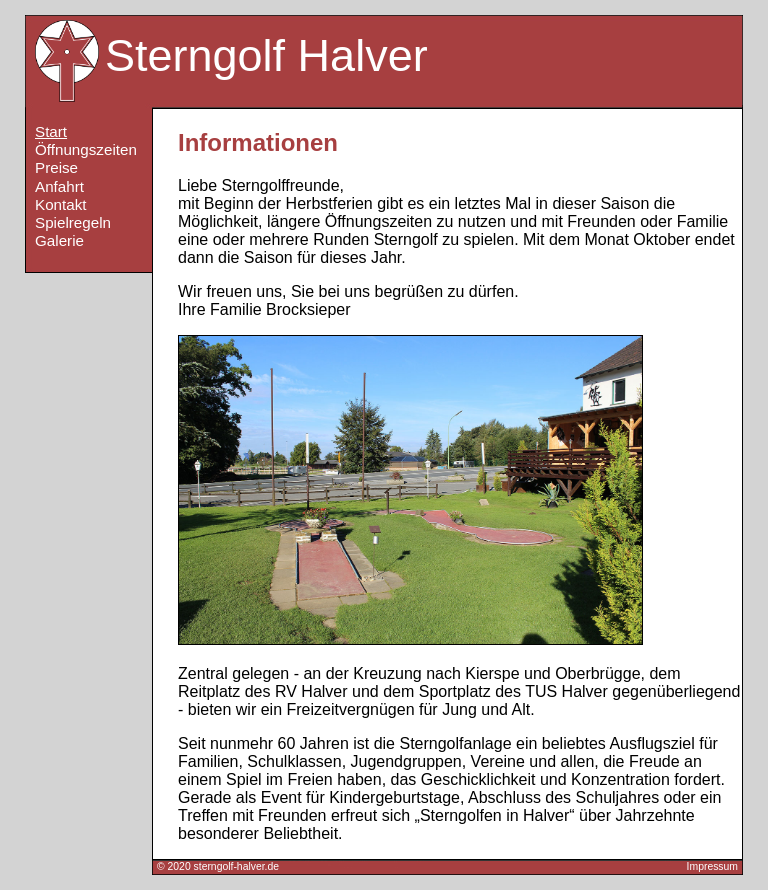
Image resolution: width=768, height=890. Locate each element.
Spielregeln (73, 222)
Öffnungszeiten (86, 149)
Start (51, 131)
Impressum (712, 866)
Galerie (59, 240)
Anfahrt (59, 186)
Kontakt (61, 204)
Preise (56, 167)
